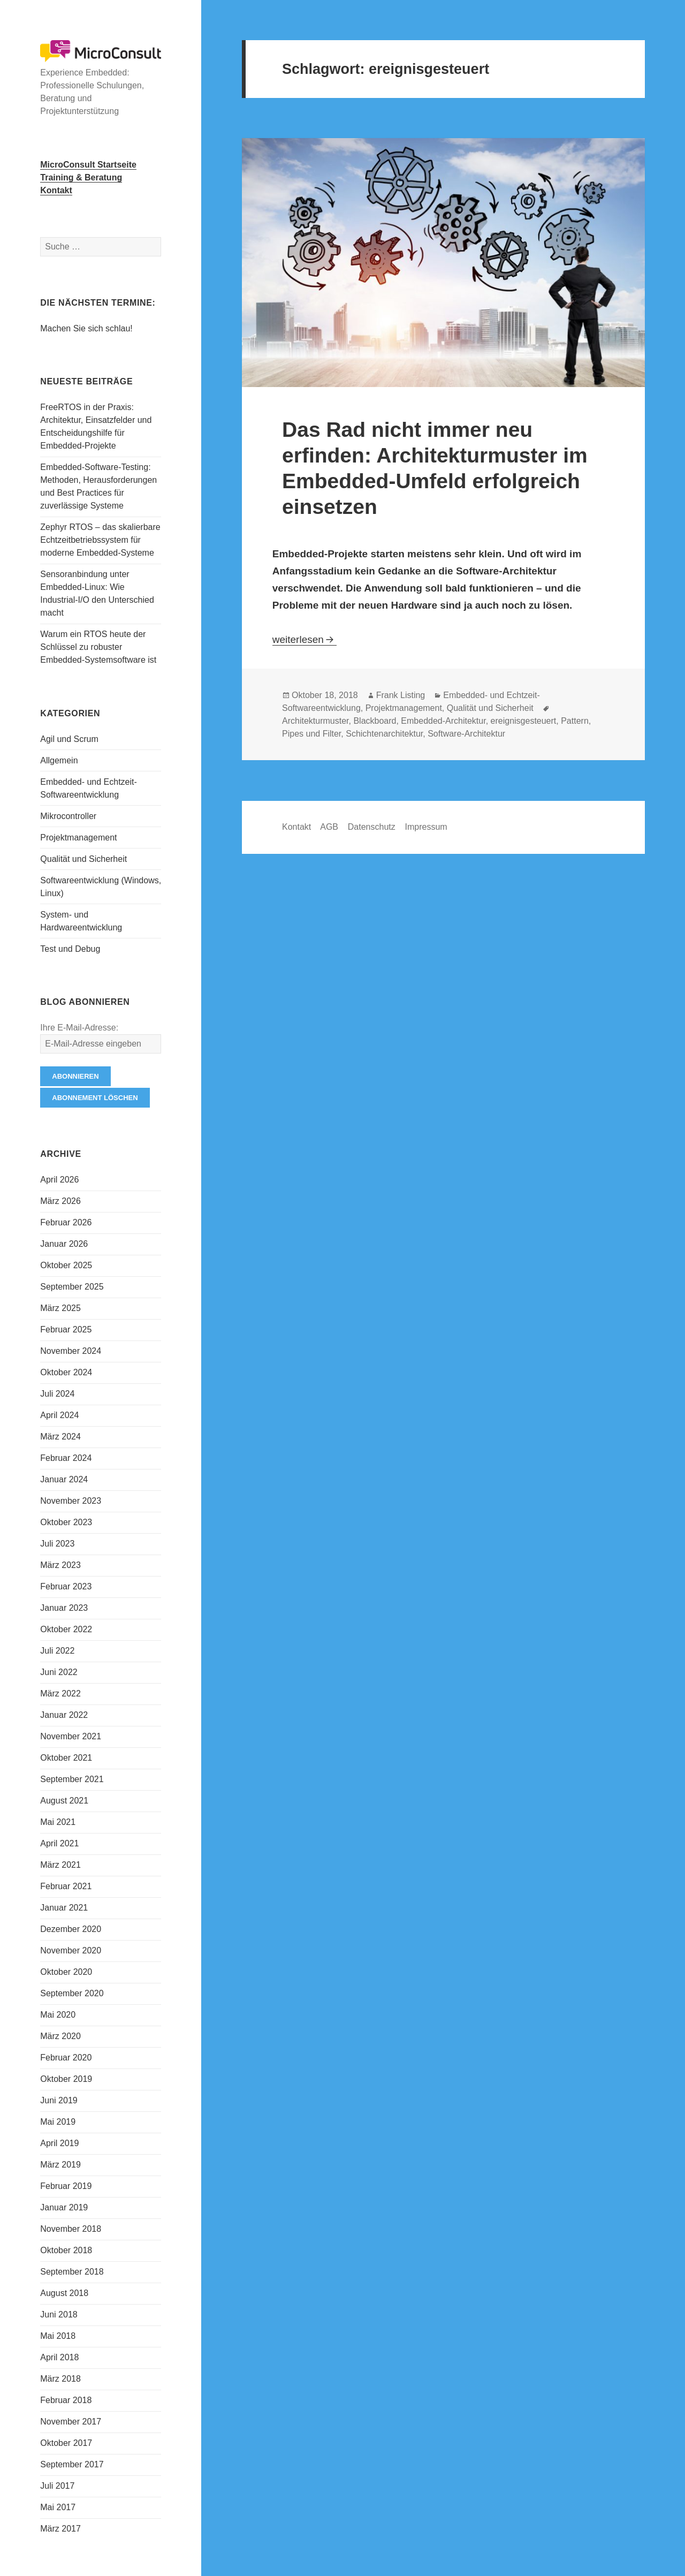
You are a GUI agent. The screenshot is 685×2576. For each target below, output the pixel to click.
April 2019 (59, 2143)
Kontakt (296, 826)
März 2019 (60, 2164)
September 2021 (71, 1779)
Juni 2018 (58, 2314)
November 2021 (70, 1736)
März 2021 (60, 1864)
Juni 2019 (58, 2100)
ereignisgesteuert (524, 720)
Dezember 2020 (70, 1929)
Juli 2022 (57, 1650)
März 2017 (60, 2528)
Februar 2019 (66, 2186)
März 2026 (60, 1201)
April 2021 (59, 1843)
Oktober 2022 (66, 1629)
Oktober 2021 (66, 1757)
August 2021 (64, 1800)
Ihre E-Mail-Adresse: (79, 1027)
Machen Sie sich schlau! (86, 328)
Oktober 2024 (66, 1372)
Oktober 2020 (66, 1971)
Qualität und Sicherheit (83, 858)
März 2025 (60, 1308)
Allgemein (59, 760)
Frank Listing (400, 695)
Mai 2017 (57, 2507)
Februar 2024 (66, 1458)
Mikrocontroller (68, 816)
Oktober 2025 (66, 1265)
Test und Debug (70, 948)
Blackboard (374, 720)
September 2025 (71, 1286)
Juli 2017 (57, 2485)
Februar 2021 (66, 1886)
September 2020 (71, 1993)
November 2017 (70, 2421)
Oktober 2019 (66, 2078)
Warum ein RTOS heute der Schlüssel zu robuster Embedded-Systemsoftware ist (98, 647)
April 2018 (59, 2357)
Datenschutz (371, 826)
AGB (329, 826)
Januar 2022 (64, 1714)
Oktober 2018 (66, 2250)
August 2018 (64, 2293)
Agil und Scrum (69, 739)
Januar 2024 (64, 1479)
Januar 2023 (64, 1607)
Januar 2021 (64, 1907)
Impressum (426, 826)
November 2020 (70, 1950)
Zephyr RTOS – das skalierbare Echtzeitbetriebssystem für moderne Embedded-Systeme (100, 539)
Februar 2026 (66, 1222)
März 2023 (60, 1565)
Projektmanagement (78, 837)
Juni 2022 (58, 1672)
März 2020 (60, 2036)
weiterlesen (304, 639)
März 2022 (60, 1693)
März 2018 (60, 2378)
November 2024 (70, 1350)
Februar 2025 (66, 1329)
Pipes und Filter (311, 733)
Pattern (575, 720)
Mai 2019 (57, 2121)
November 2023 (70, 1500)
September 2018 (71, 2271)
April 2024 (59, 1415)
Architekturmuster (315, 720)
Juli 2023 (57, 1543)
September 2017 (71, 2464)
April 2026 (59, 1179)
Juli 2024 (57, 1393)
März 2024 (60, 1436)
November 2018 (70, 2228)
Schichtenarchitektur (384, 733)
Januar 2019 (64, 2207)
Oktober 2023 (66, 1522)
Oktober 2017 (66, 2443)
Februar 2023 (66, 1586)
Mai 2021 (57, 1822)
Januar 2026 (64, 1243)
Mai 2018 (57, 2335)
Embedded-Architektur (443, 720)
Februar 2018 (66, 2400)
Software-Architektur (466, 733)
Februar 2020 (66, 2057)
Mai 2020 (57, 2014)
